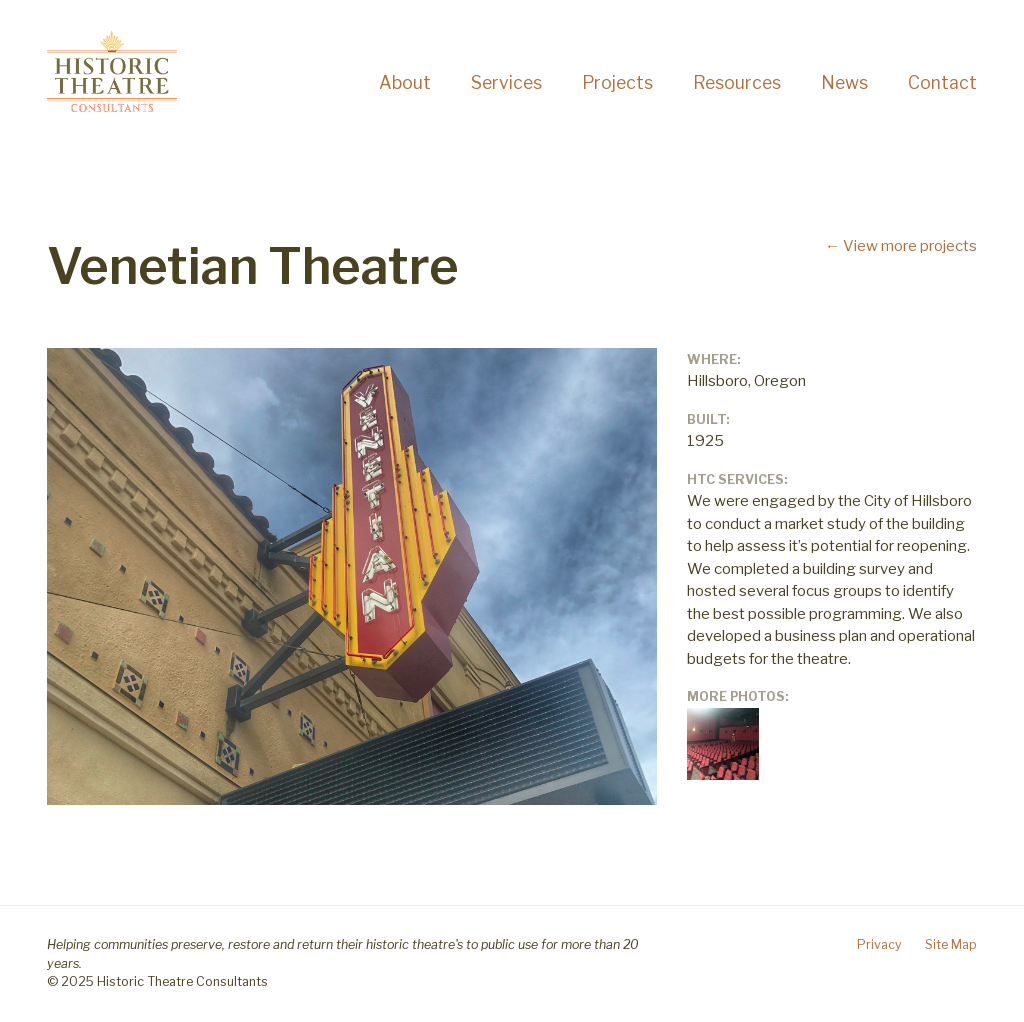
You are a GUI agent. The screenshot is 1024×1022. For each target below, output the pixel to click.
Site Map (951, 944)
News (844, 82)
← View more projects (901, 246)
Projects (617, 82)
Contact (942, 82)
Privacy (879, 944)
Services (506, 82)
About (405, 82)
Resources (737, 82)
